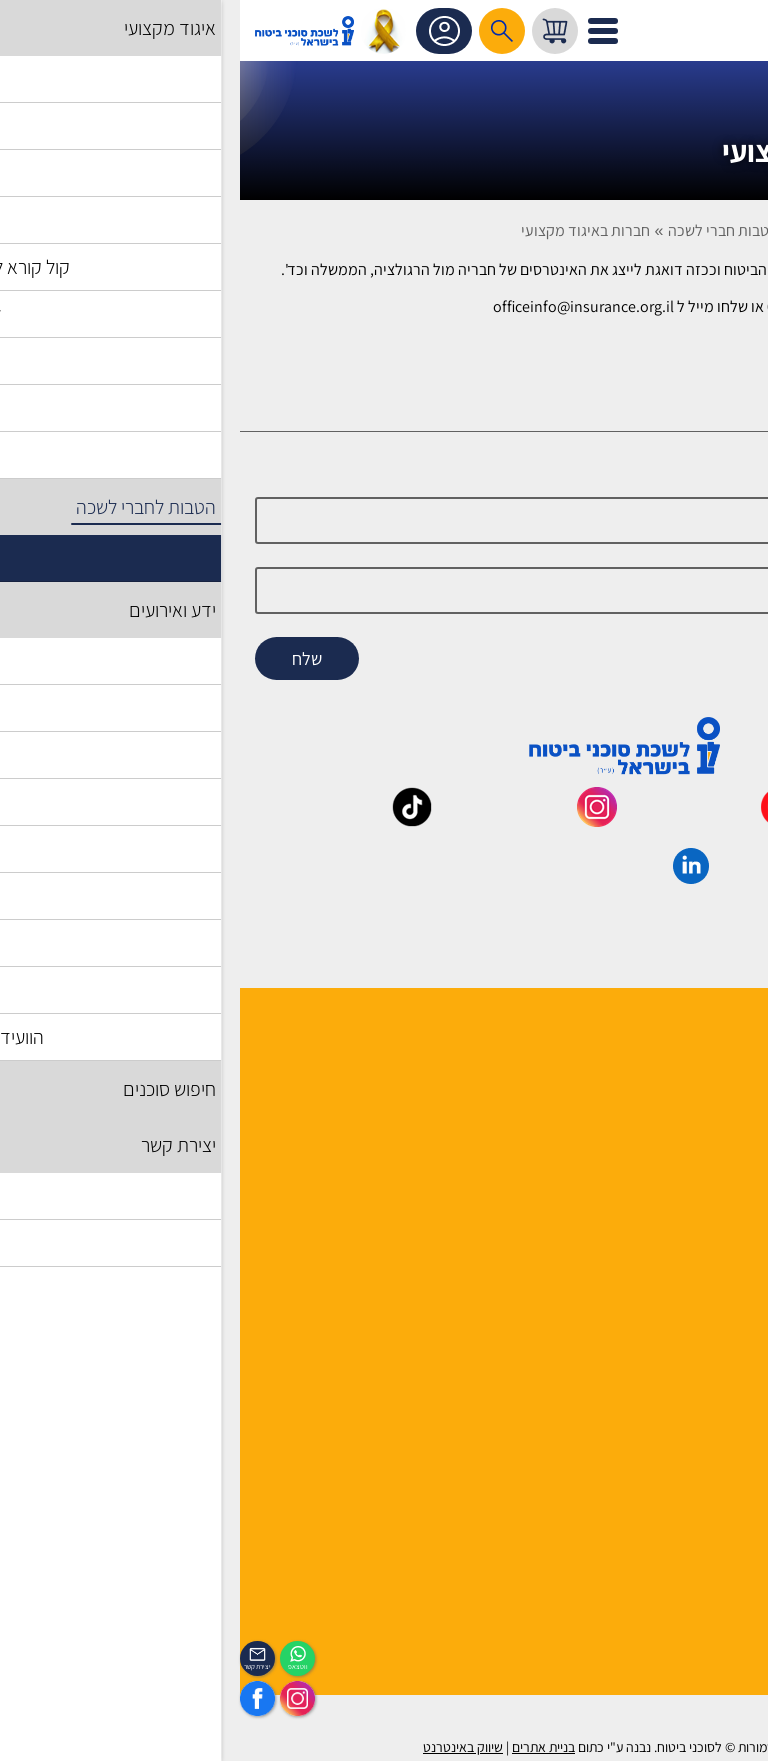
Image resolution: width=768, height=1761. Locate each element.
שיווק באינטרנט (223, 1747)
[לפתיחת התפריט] (363, 31)
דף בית (715, 230)
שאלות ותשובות (706, 1338)
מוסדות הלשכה (706, 1108)
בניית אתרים (303, 1747)
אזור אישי (206, 31)
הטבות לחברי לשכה (616, 230)
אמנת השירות (711, 1442)
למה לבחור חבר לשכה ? (681, 1082)
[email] (383, 590)
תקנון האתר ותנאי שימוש (678, 1390)
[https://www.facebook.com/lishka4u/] (17, 1698)
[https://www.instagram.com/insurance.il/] (57, 1698)
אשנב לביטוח (714, 1260)
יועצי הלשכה (715, 1134)
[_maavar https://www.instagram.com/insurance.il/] (357, 820)
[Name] (383, 520)
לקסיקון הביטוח (706, 1286)
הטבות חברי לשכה (483, 230)
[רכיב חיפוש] (262, 31)
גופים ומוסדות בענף (693, 1312)
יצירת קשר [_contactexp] (17, 1666)
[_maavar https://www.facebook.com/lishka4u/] (725, 820)
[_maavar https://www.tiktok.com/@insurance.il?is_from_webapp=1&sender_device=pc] (172, 820)
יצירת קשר (721, 1160)
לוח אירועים (717, 1569)
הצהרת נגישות (709, 1416)
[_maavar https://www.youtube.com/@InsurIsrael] (541, 820)
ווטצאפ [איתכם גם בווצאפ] (58, 1666)
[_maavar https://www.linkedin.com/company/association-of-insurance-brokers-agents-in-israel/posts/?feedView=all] (451, 877)
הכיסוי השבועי (710, 1595)
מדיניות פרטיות (706, 1468)
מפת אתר (723, 1364)
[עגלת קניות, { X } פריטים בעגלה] (315, 31)
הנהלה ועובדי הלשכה (688, 1056)
